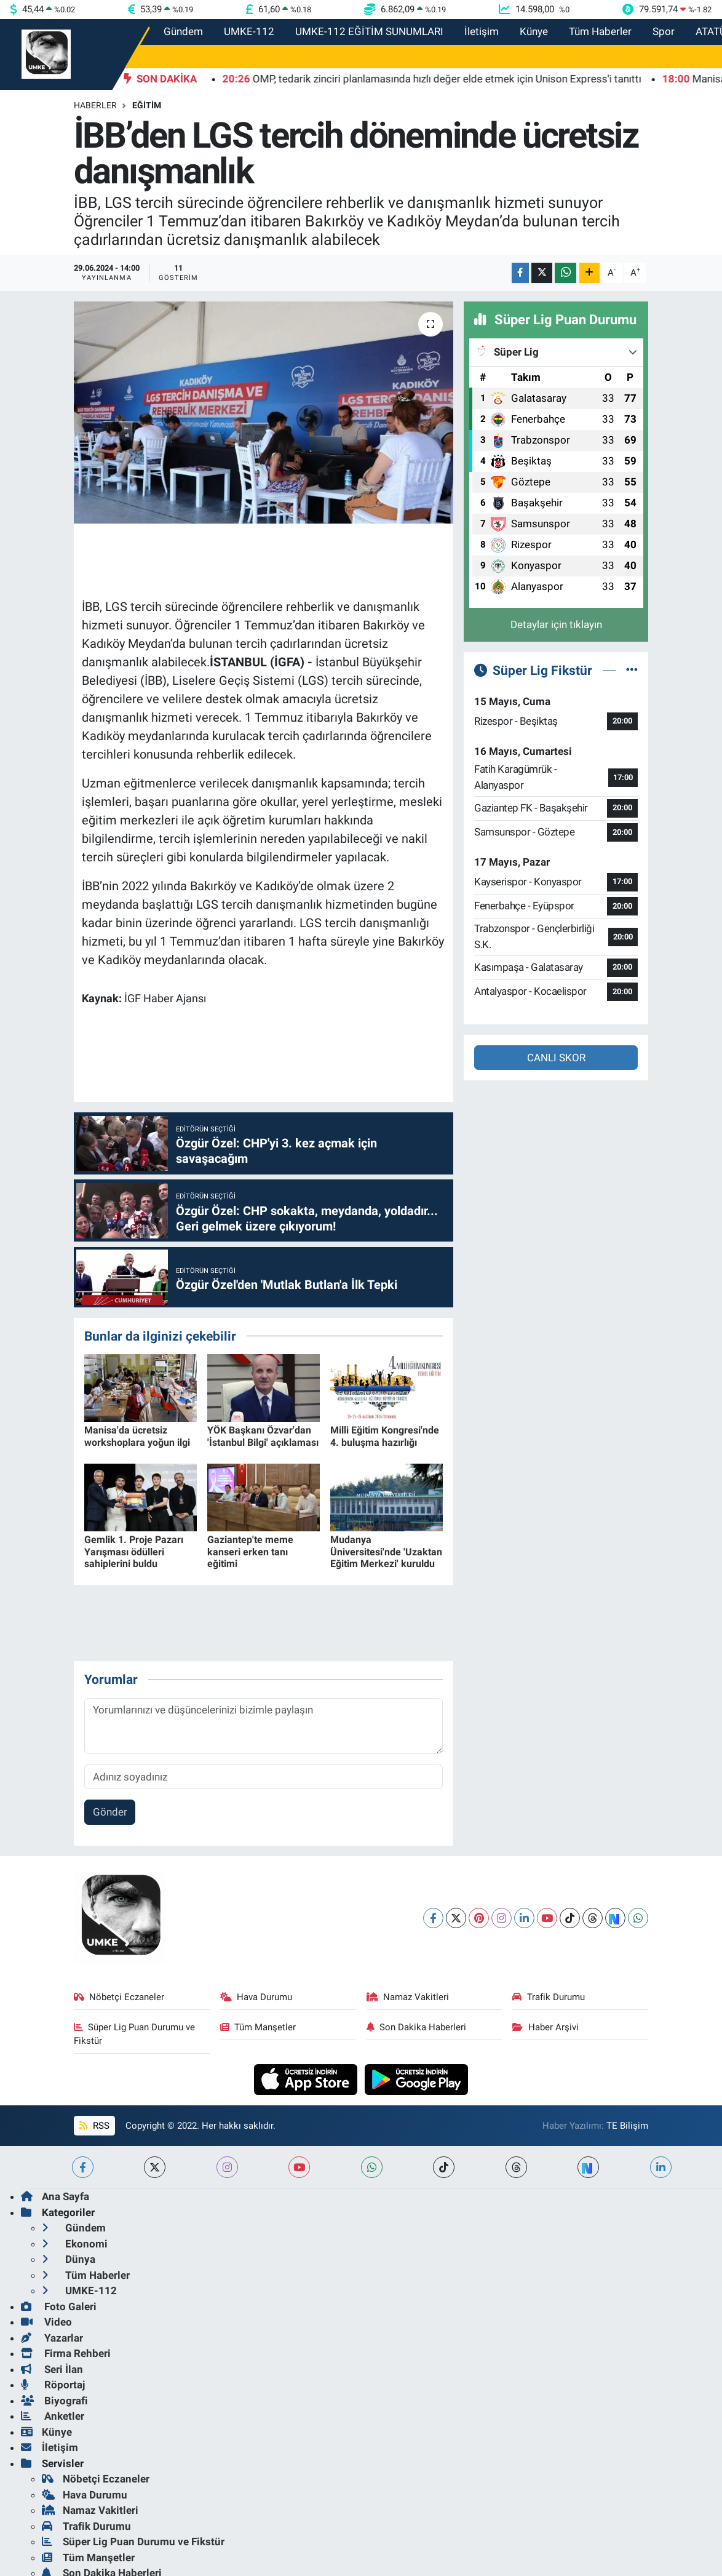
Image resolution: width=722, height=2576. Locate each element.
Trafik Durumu (548, 1997)
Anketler (52, 2416)
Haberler (95, 105)
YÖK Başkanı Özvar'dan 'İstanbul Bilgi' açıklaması (263, 1436)
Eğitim (146, 105)
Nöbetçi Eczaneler (119, 1997)
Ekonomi (75, 2244)
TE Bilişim (627, 2125)
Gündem (183, 31)
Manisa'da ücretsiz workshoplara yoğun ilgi (137, 1436)
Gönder (110, 1812)
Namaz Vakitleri (408, 1997)
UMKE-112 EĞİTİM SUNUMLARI (369, 31)
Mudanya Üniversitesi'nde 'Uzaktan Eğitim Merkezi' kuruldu (386, 1551)
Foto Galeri (59, 2306)
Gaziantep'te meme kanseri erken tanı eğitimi (250, 1551)
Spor (664, 31)
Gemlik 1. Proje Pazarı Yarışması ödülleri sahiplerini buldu (133, 1551)
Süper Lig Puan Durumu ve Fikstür (135, 2034)
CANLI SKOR (556, 1057)
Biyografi (54, 2401)
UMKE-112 (249, 31)
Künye (534, 31)
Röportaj (53, 2385)
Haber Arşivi (545, 2027)
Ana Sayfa (55, 2196)
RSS (94, 2125)
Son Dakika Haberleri (417, 2027)
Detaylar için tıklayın (556, 624)
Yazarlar (52, 2338)
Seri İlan (52, 2369)
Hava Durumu (256, 1997)
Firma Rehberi (66, 2353)
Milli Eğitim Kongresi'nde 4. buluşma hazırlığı (384, 1436)
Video (46, 2322)
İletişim (481, 31)
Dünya (68, 2259)
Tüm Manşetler (258, 2027)
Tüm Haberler (600, 31)
